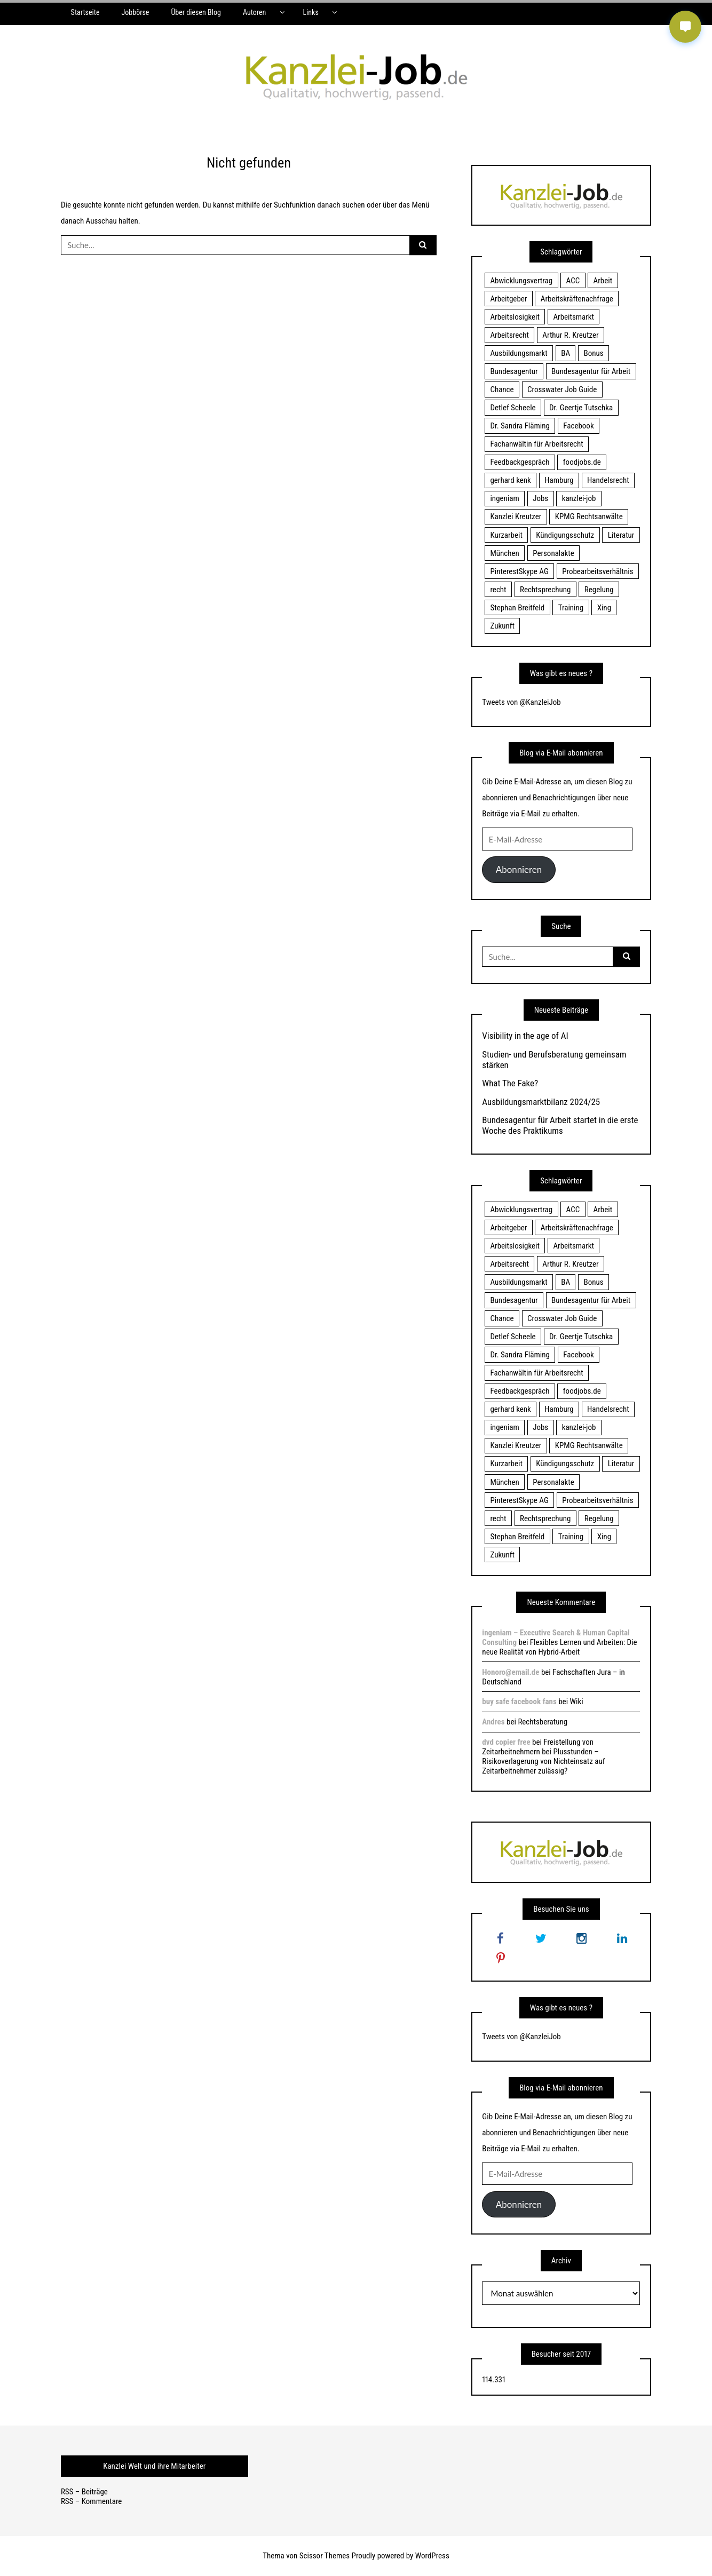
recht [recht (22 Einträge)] (498, 589)
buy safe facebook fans (519, 1701)
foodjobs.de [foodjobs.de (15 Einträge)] (582, 462)
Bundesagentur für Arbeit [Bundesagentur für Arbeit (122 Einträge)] (590, 371)
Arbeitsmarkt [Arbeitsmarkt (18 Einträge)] (573, 317)
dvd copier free (506, 1742)
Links (310, 12)
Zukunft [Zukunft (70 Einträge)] (502, 626)
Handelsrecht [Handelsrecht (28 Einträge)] (608, 480)
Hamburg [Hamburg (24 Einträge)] (558, 480)
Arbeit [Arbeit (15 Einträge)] (603, 280)
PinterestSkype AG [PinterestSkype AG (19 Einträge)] (519, 571)
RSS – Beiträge (84, 2492)
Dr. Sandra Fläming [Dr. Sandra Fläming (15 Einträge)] (519, 426)
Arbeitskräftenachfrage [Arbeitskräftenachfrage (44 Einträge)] (577, 299)
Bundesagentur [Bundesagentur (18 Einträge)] (513, 371)
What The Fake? (510, 1083)
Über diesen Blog (196, 12)
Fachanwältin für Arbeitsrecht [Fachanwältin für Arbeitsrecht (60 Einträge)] (536, 444)
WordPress (432, 2556)
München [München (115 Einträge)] (504, 553)
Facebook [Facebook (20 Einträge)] (578, 426)
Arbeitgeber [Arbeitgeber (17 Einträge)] (508, 299)
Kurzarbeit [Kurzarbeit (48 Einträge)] (506, 535)
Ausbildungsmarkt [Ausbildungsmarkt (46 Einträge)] (518, 353)
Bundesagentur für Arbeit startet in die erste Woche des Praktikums (560, 1125)
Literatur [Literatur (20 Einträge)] (621, 535)
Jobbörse (135, 12)
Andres (493, 1722)
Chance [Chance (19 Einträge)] (501, 389)
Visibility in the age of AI (525, 1035)
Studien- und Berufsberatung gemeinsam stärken (554, 1059)
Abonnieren (519, 869)
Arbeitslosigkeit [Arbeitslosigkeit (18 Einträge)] (515, 317)
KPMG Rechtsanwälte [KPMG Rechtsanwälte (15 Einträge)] (589, 516)
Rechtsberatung (542, 1722)
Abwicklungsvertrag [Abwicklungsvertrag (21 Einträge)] (521, 280)
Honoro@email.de (510, 1672)
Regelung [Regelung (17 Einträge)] (599, 589)
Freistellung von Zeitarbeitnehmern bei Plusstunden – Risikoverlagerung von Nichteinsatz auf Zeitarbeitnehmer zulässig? (543, 1756)
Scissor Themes (324, 2556)
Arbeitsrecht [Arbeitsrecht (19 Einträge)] (509, 335)
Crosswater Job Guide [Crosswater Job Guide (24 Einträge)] (562, 389)
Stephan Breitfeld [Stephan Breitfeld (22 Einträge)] (517, 608)
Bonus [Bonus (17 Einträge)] (594, 353)
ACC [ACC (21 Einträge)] (573, 280)
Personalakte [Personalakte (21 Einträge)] (553, 553)
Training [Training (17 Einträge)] (571, 608)
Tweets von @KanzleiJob (521, 702)
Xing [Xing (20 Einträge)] (604, 608)
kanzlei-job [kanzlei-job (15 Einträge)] (579, 498)
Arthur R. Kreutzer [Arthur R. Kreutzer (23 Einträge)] (570, 335)
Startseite (85, 12)
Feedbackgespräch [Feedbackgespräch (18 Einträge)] (519, 462)
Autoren (254, 12)
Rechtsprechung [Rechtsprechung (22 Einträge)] (545, 589)
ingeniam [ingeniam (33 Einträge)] (504, 498)
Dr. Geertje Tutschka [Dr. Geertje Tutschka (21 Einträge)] (581, 407)
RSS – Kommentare (91, 2501)
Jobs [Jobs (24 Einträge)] (540, 498)
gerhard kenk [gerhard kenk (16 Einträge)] (510, 480)
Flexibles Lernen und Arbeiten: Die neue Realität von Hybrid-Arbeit (559, 1647)
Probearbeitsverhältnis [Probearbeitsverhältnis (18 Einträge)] (597, 571)
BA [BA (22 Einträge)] (565, 353)
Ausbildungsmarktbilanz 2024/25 (541, 1101)
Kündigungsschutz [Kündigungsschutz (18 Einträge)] (565, 535)
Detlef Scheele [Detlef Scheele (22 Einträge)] (512, 407)
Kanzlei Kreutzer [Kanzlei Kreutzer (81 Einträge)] (515, 516)
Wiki (576, 1701)
